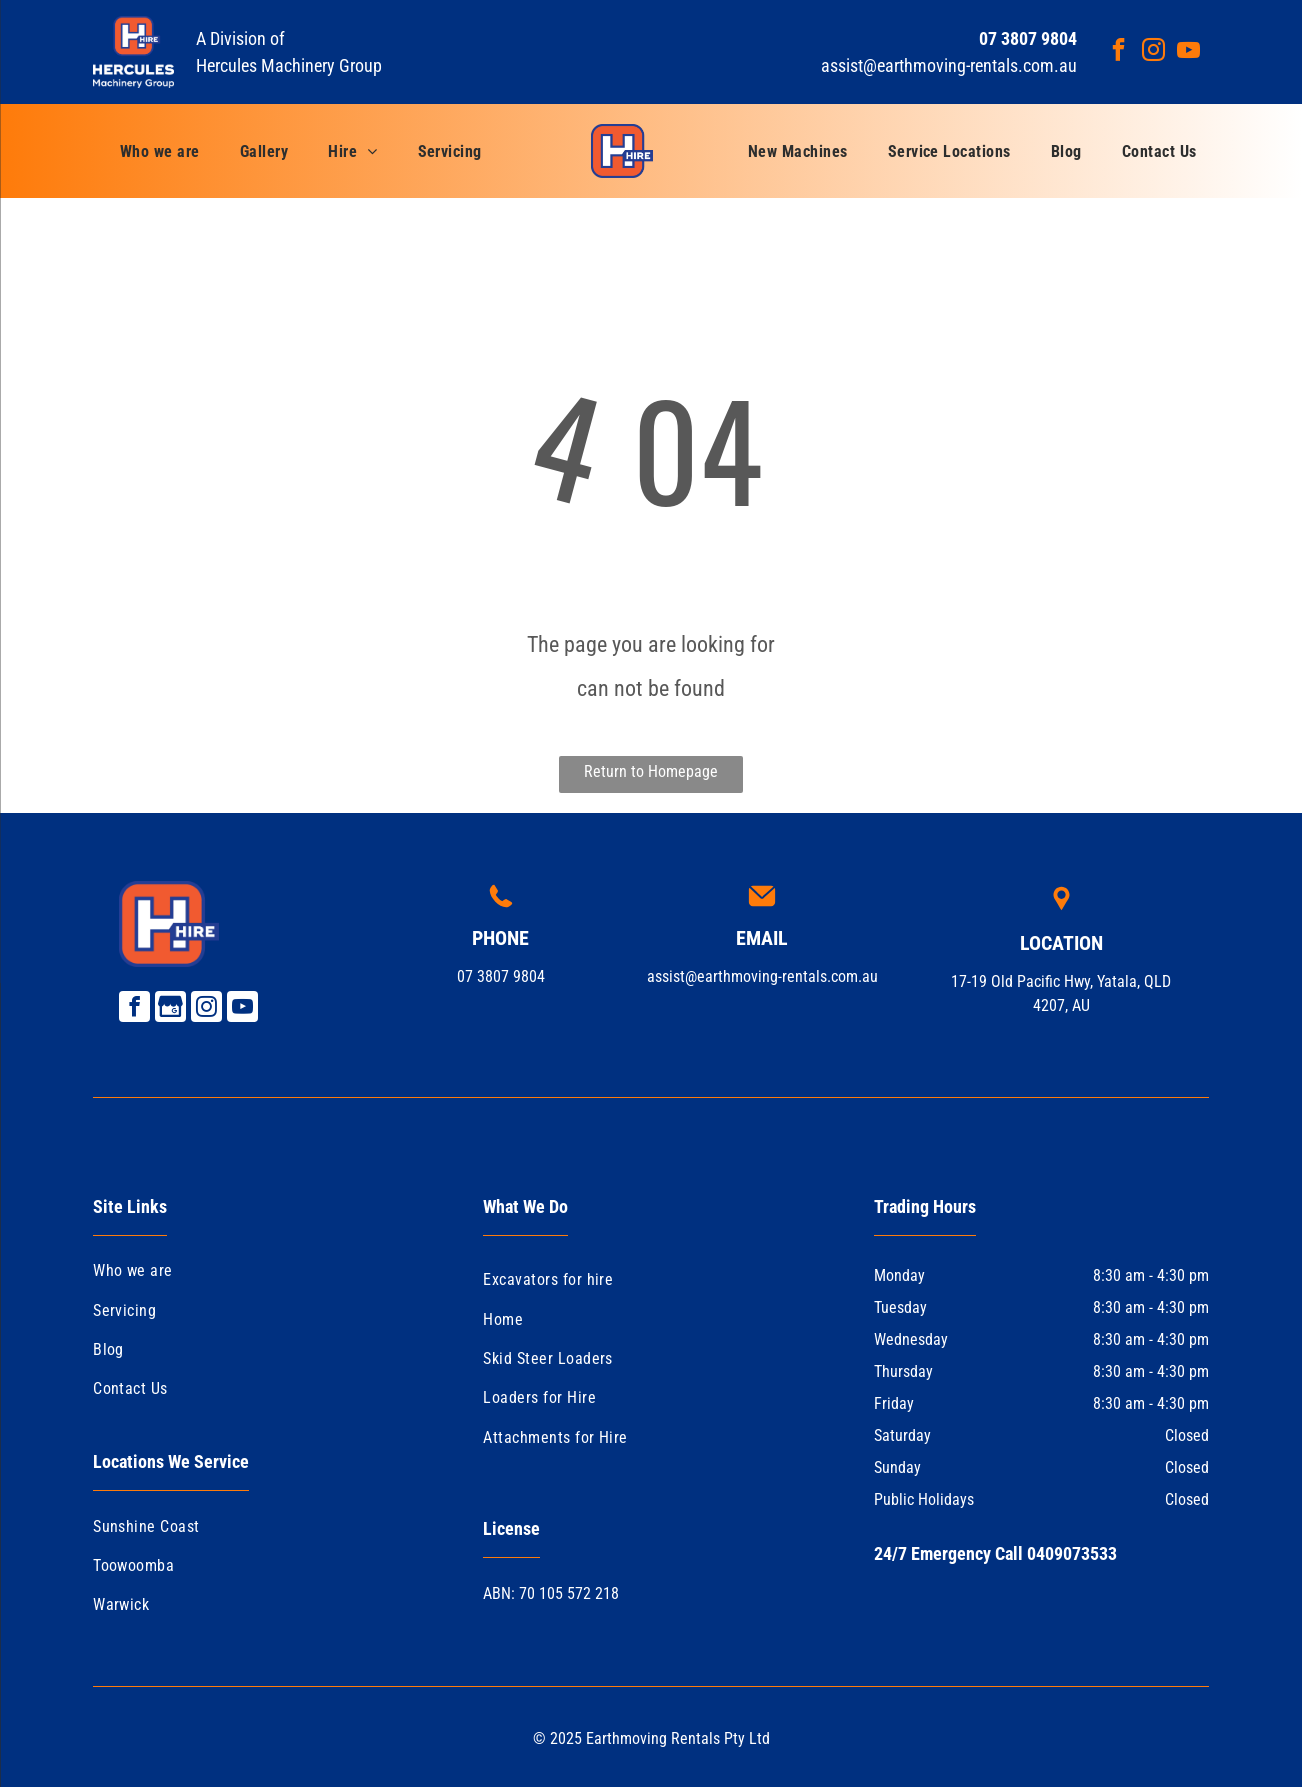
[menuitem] (160, 151)
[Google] (170, 1009)
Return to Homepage (651, 771)
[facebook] (1118, 52)
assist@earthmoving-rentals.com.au (949, 65)
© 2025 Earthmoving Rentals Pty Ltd (651, 1738)
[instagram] (1153, 52)
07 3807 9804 (501, 976)
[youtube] (1188, 52)
